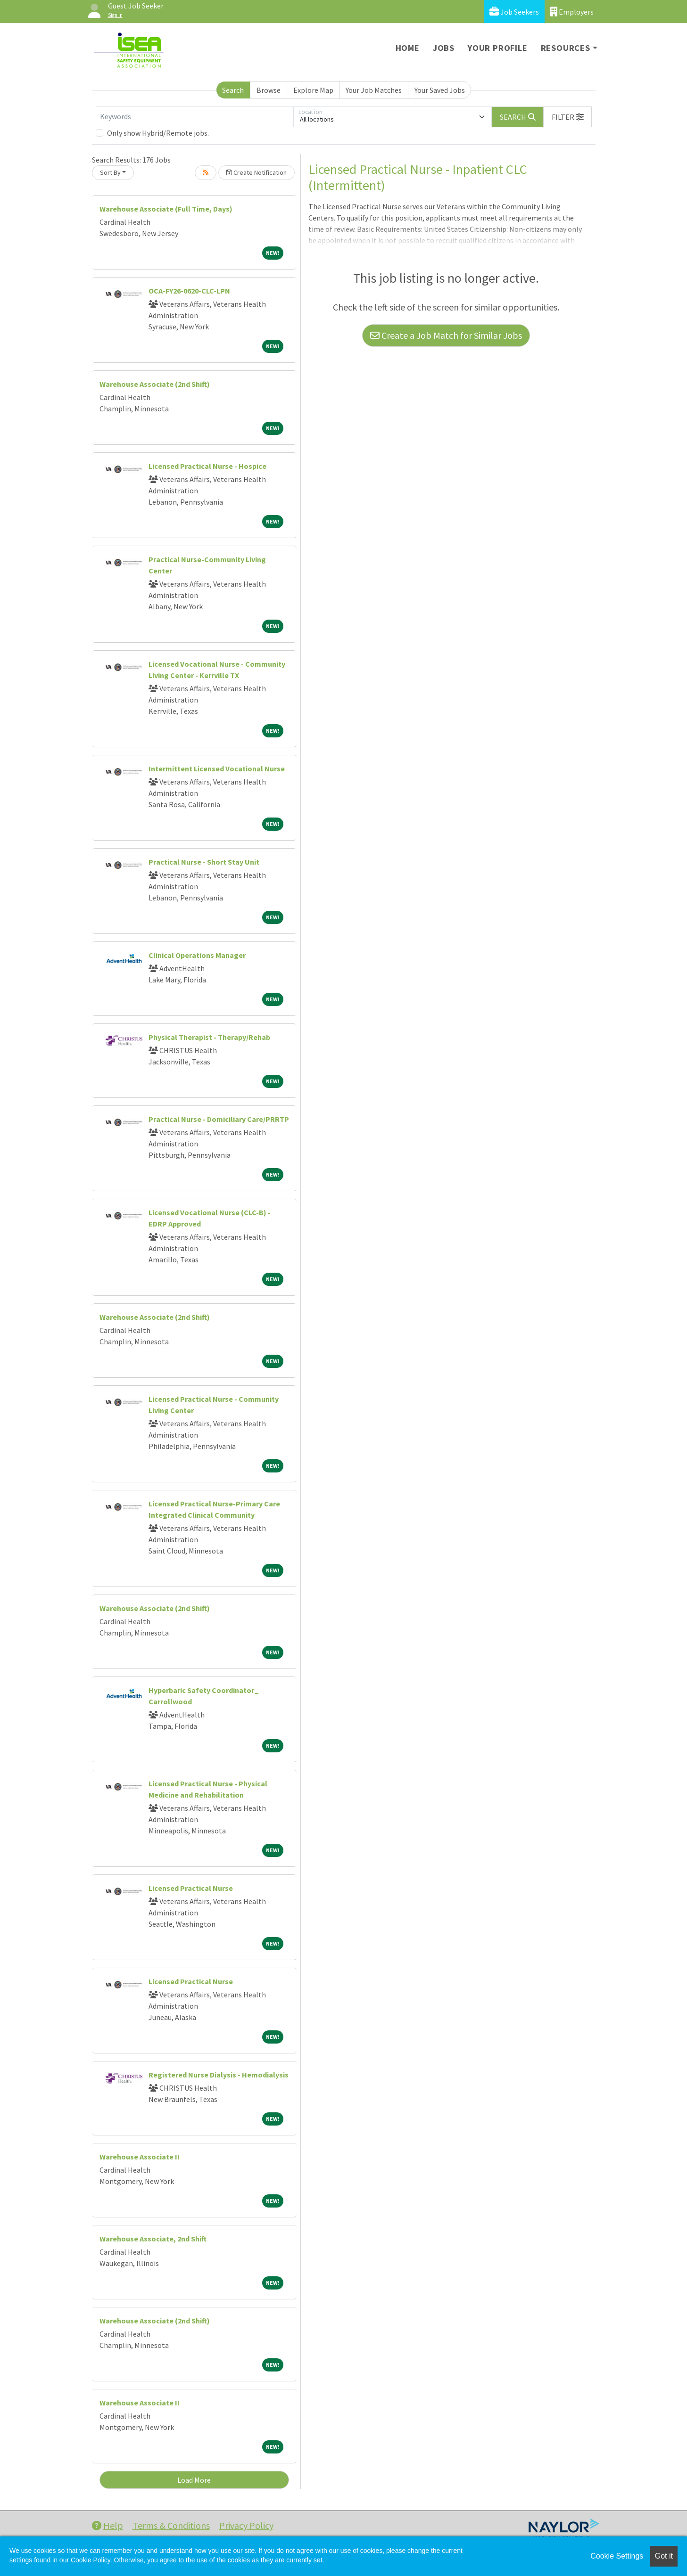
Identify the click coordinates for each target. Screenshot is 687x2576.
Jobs (444, 47)
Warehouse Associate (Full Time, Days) (165, 208)
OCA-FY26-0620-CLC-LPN (189, 290)
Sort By (110, 172)
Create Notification (256, 172)
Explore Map (313, 90)
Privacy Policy (246, 2525)
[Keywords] (195, 116)
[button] (568, 116)
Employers (572, 11)
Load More (194, 2480)
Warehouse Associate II (139, 2156)
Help (107, 2525)
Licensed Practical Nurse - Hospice (207, 466)
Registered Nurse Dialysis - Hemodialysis (219, 2074)
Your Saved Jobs (439, 90)
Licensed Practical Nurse (191, 1888)
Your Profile (498, 47)
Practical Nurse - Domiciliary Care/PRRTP (219, 1119)
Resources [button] (565, 47)
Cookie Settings (616, 2556)
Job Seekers (514, 11)
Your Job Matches (374, 90)
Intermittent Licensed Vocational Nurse (217, 768)
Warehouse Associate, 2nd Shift (153, 2238)
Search (233, 90)
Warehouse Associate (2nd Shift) (154, 384)
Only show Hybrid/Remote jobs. (158, 133)
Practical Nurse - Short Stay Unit (204, 862)
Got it (664, 2556)
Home (408, 47)
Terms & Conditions (171, 2525)
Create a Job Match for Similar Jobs (446, 335)
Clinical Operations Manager (197, 955)
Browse (269, 90)
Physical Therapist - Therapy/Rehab (209, 1037)
